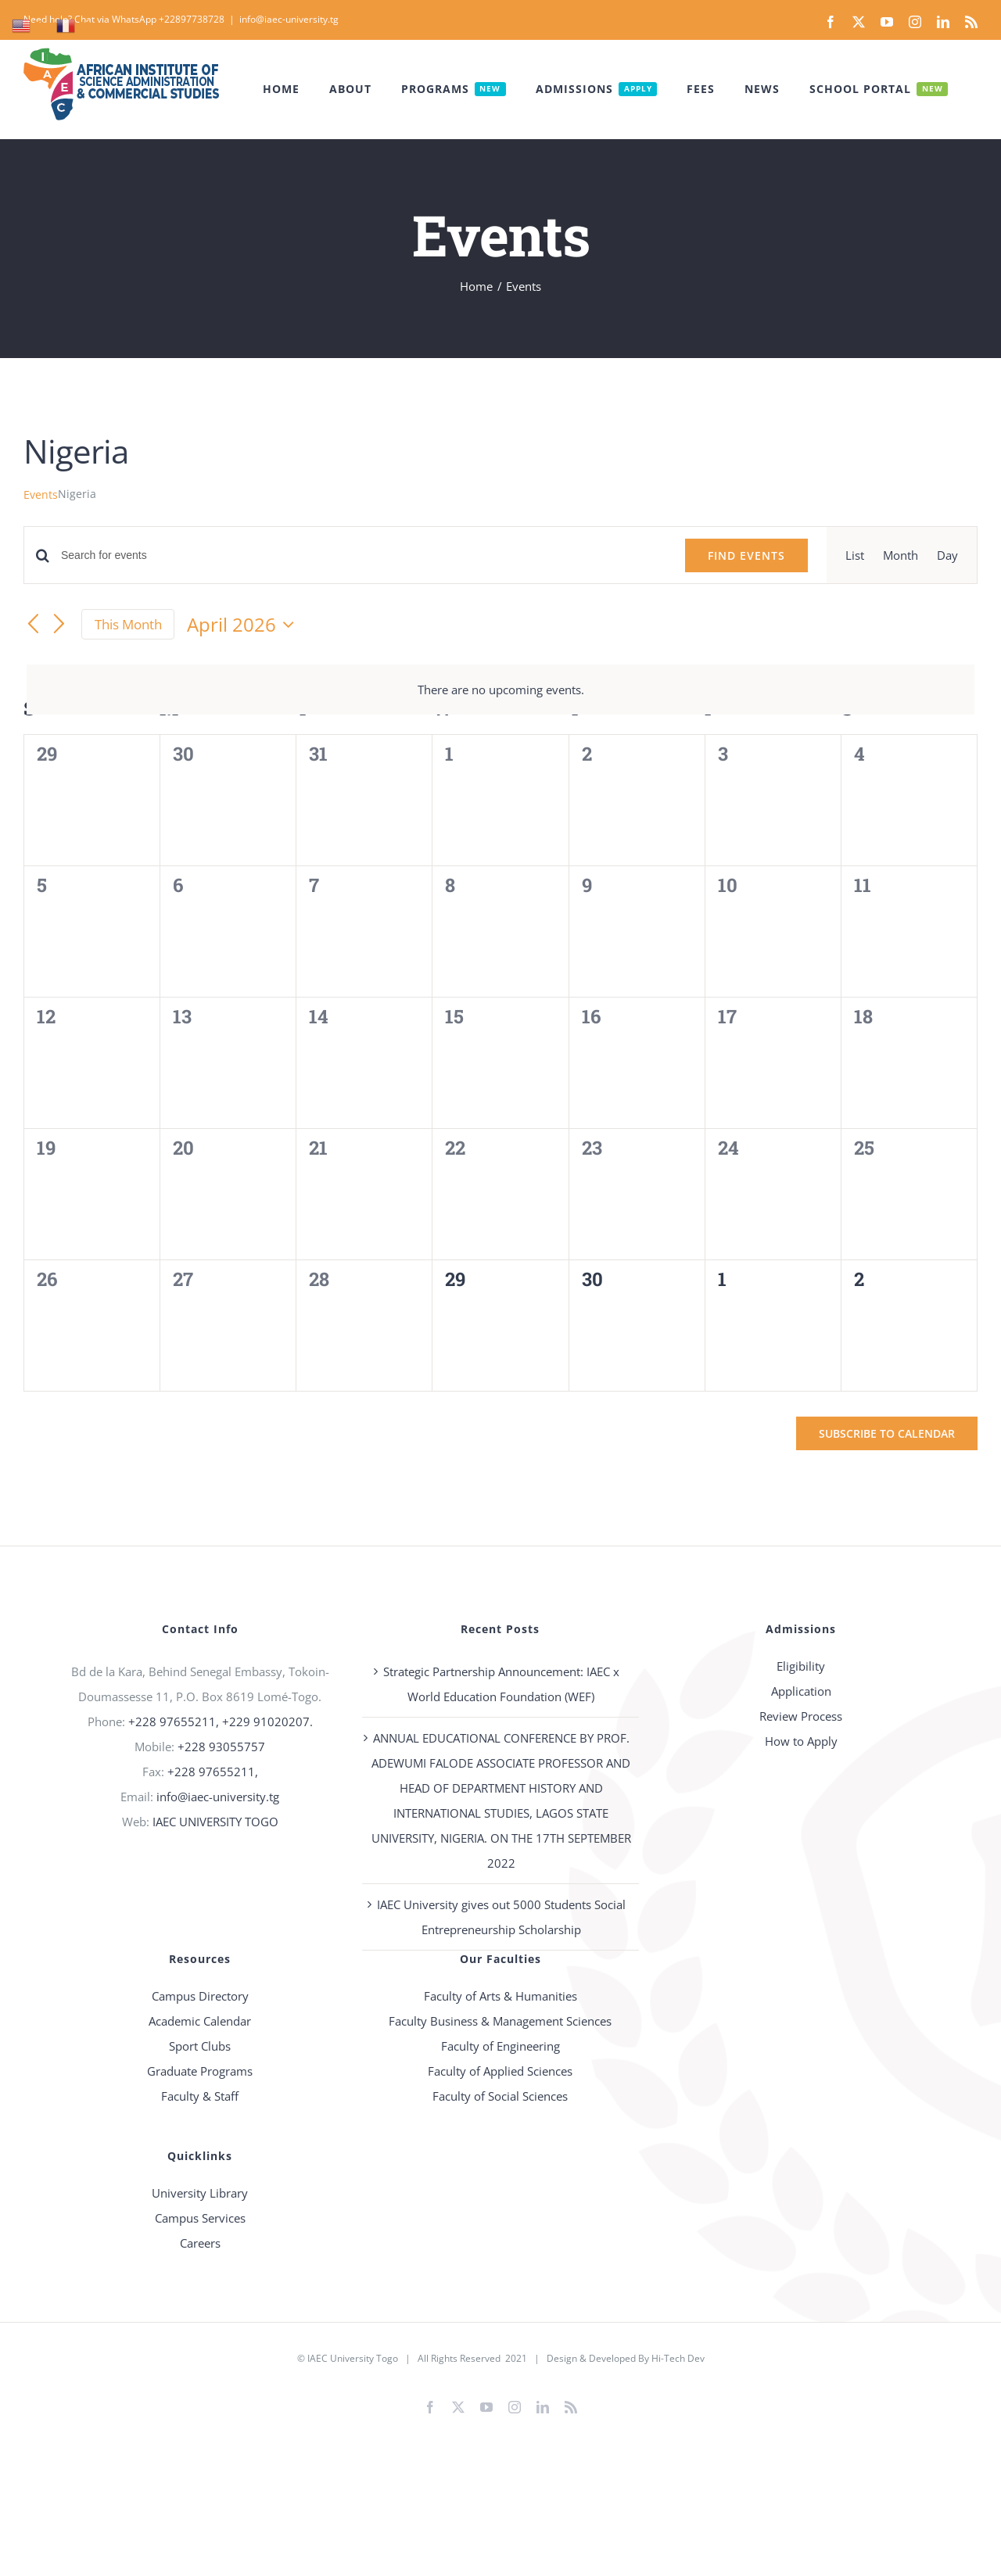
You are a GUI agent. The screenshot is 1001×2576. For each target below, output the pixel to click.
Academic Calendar (200, 2021)
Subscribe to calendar (887, 1433)
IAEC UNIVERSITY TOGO (215, 1821)
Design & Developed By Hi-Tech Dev (626, 2358)
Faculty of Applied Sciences (500, 2071)
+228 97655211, (212, 1771)
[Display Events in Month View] (900, 555)
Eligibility (801, 1666)
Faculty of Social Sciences (500, 2096)
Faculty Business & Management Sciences (500, 2021)
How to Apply (801, 1741)
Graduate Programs (200, 2071)
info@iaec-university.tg (289, 19)
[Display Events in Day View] (947, 555)
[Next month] (59, 625)
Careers (200, 2243)
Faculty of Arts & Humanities (500, 1996)
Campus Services (200, 2218)
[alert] (500, 690)
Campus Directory (200, 1996)
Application (801, 1691)
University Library (200, 2193)
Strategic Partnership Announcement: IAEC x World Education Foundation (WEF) (501, 1684)
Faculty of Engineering (500, 2046)
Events (40, 494)
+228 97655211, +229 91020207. (220, 1721)
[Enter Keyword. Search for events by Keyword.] (363, 555)
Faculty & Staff (200, 2096)
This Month (128, 624)
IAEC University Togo (352, 2358)
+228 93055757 (221, 1746)
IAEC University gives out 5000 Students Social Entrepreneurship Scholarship (501, 1917)
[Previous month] (32, 625)
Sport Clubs (200, 2046)
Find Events (746, 555)
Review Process (800, 1716)
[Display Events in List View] (854, 555)
